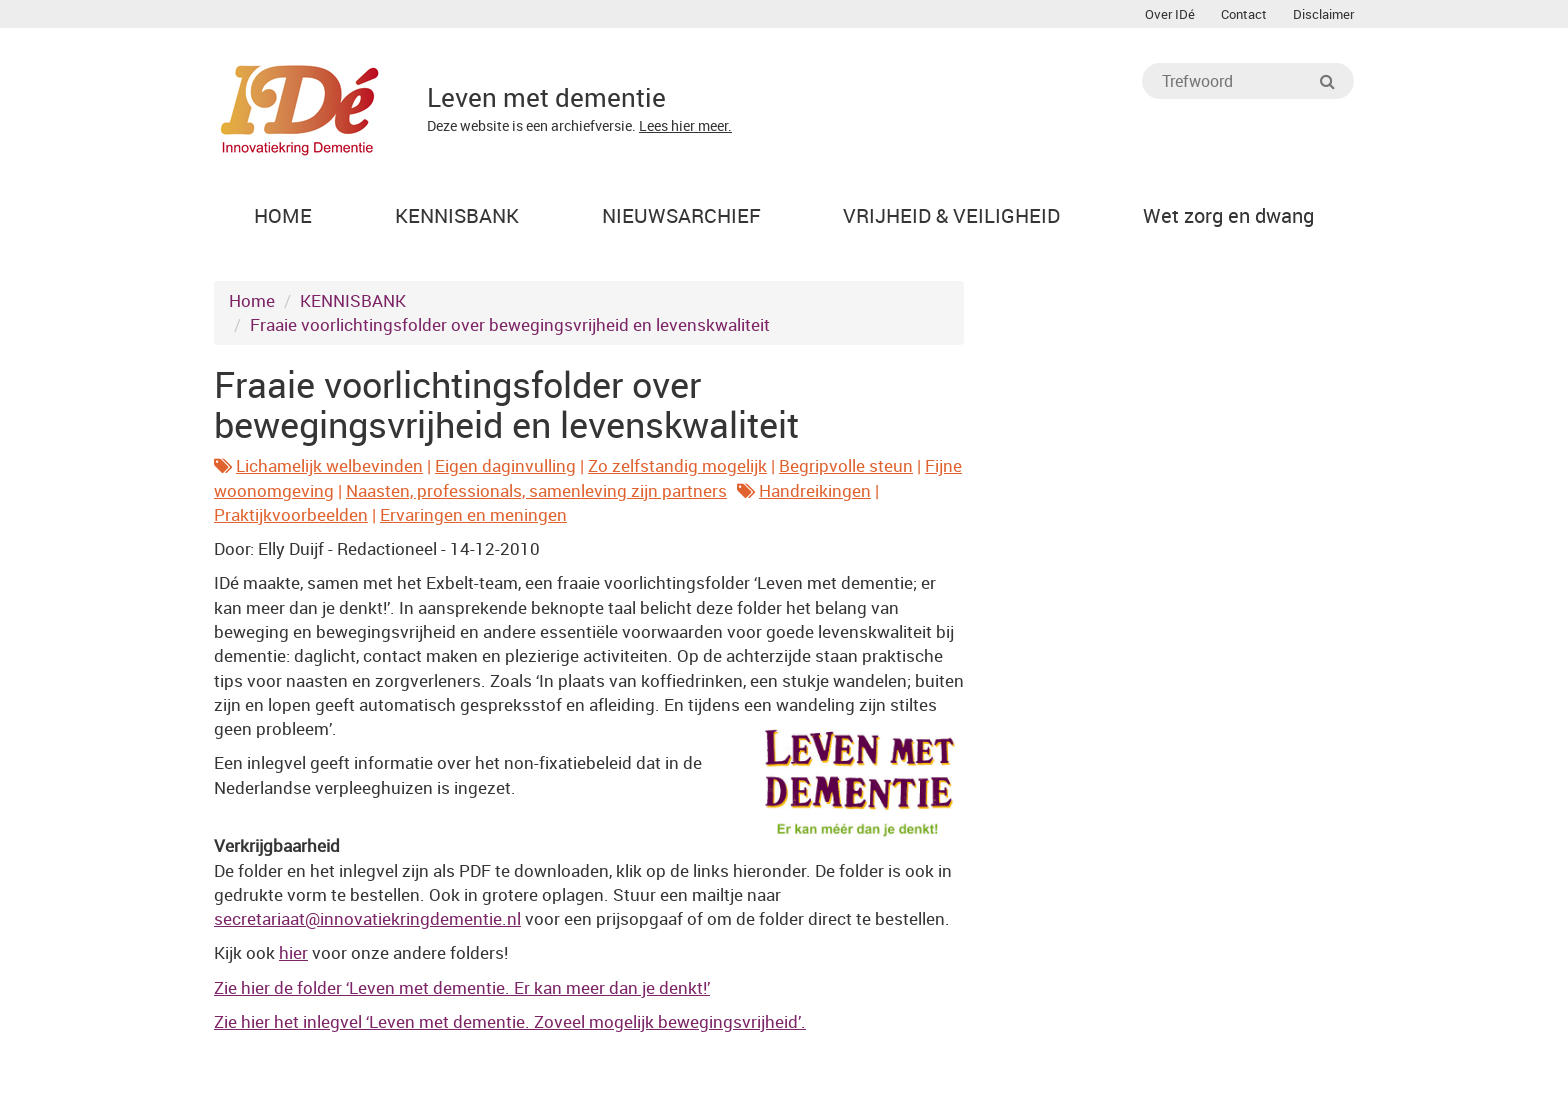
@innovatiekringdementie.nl (367, 918)
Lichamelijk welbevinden (329, 465)
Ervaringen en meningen (473, 514)
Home (252, 300)
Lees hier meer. (685, 125)
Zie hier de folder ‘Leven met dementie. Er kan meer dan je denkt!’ (462, 987)
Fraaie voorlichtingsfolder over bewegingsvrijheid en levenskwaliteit (510, 324)
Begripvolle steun (846, 465)
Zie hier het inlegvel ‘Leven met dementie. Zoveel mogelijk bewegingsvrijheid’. (510, 1021)
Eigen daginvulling (505, 465)
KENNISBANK (353, 300)
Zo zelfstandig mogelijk (677, 465)
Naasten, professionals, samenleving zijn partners (536, 490)
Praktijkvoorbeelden (291, 514)
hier (293, 952)
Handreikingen (815, 490)
